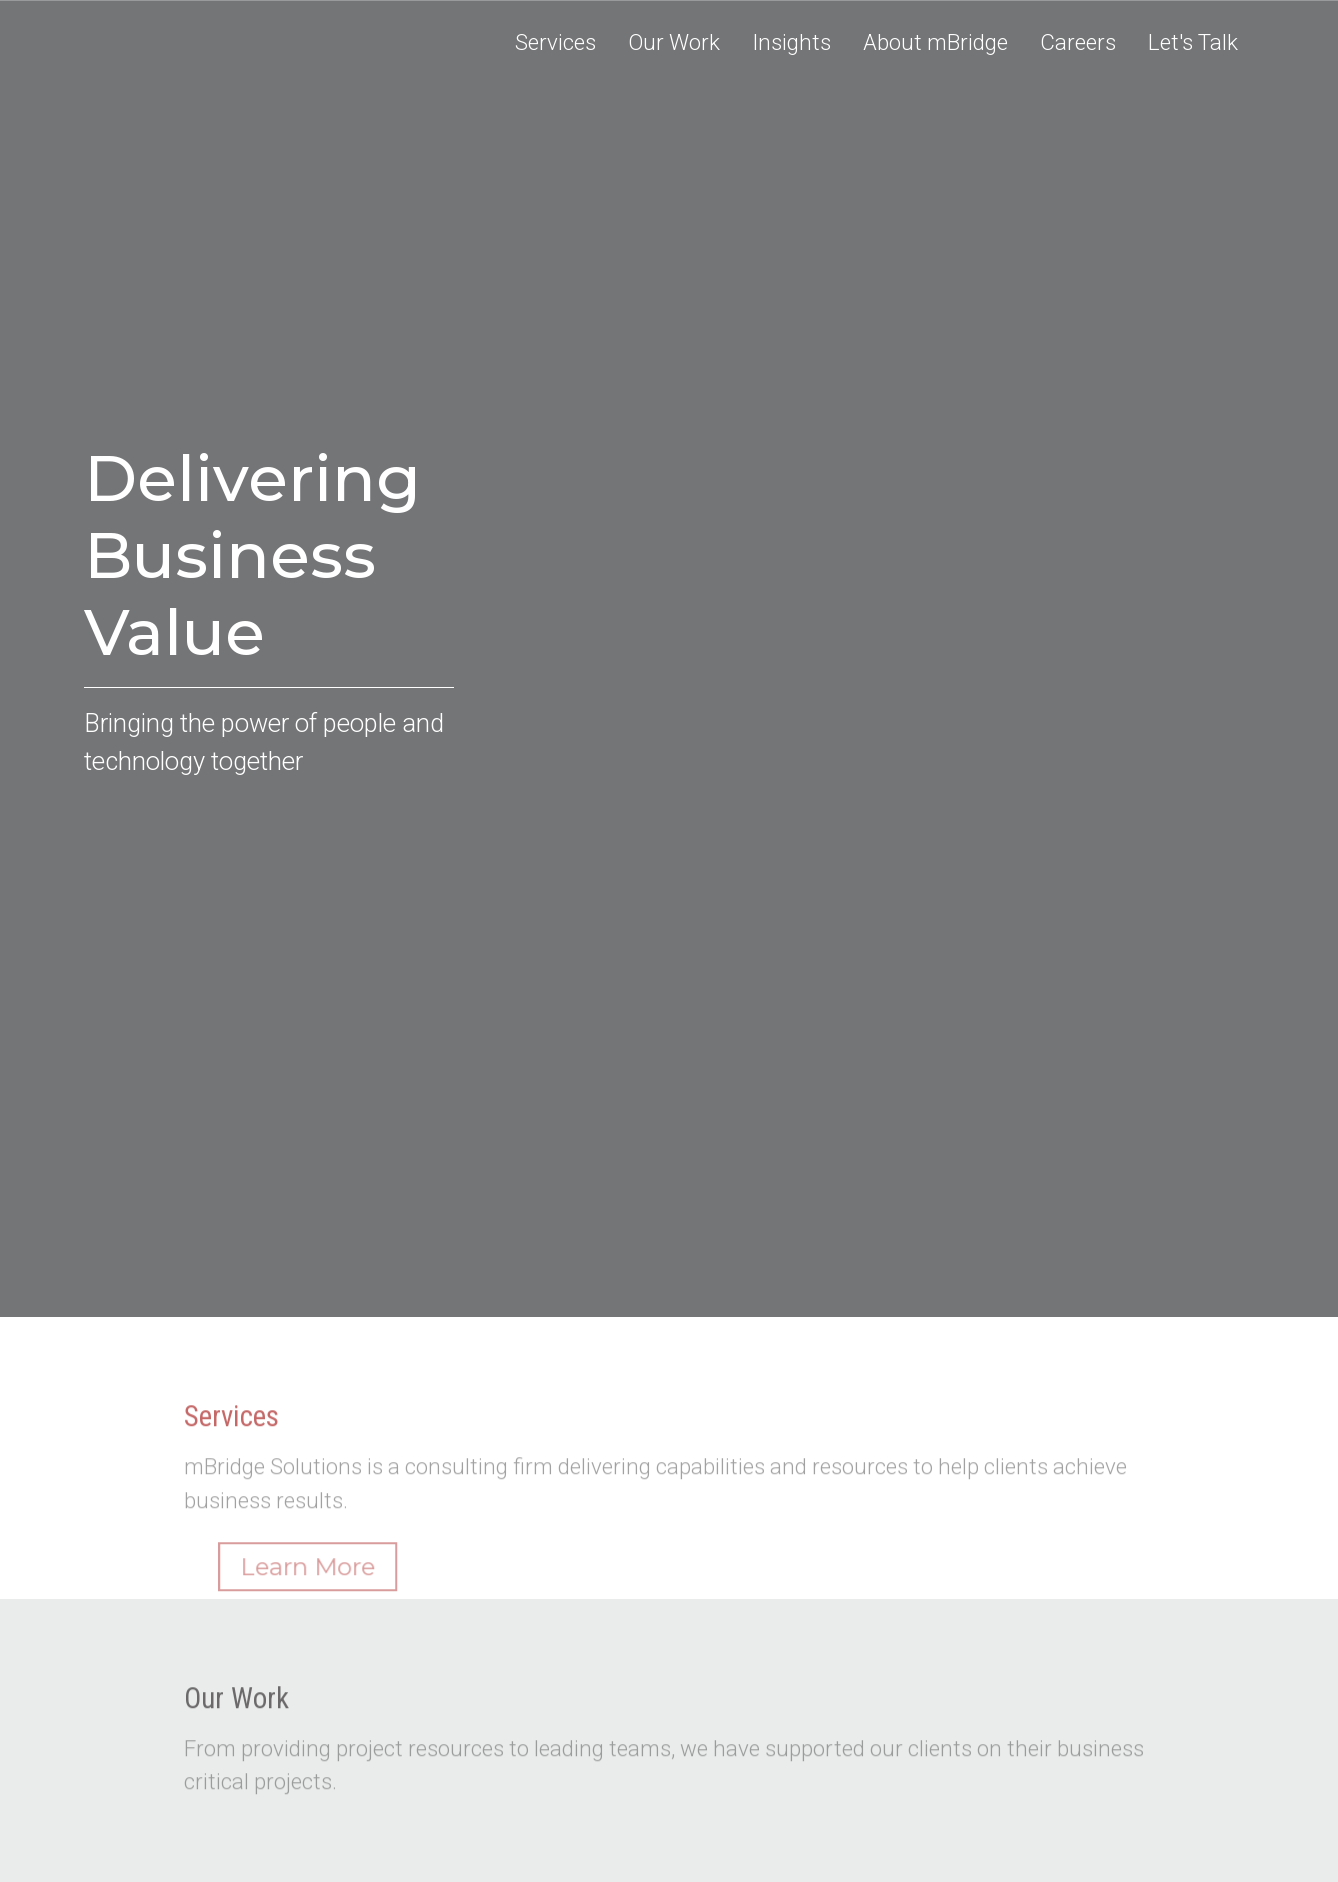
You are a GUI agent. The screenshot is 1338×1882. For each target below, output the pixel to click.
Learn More (332, 1591)
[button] (674, 43)
